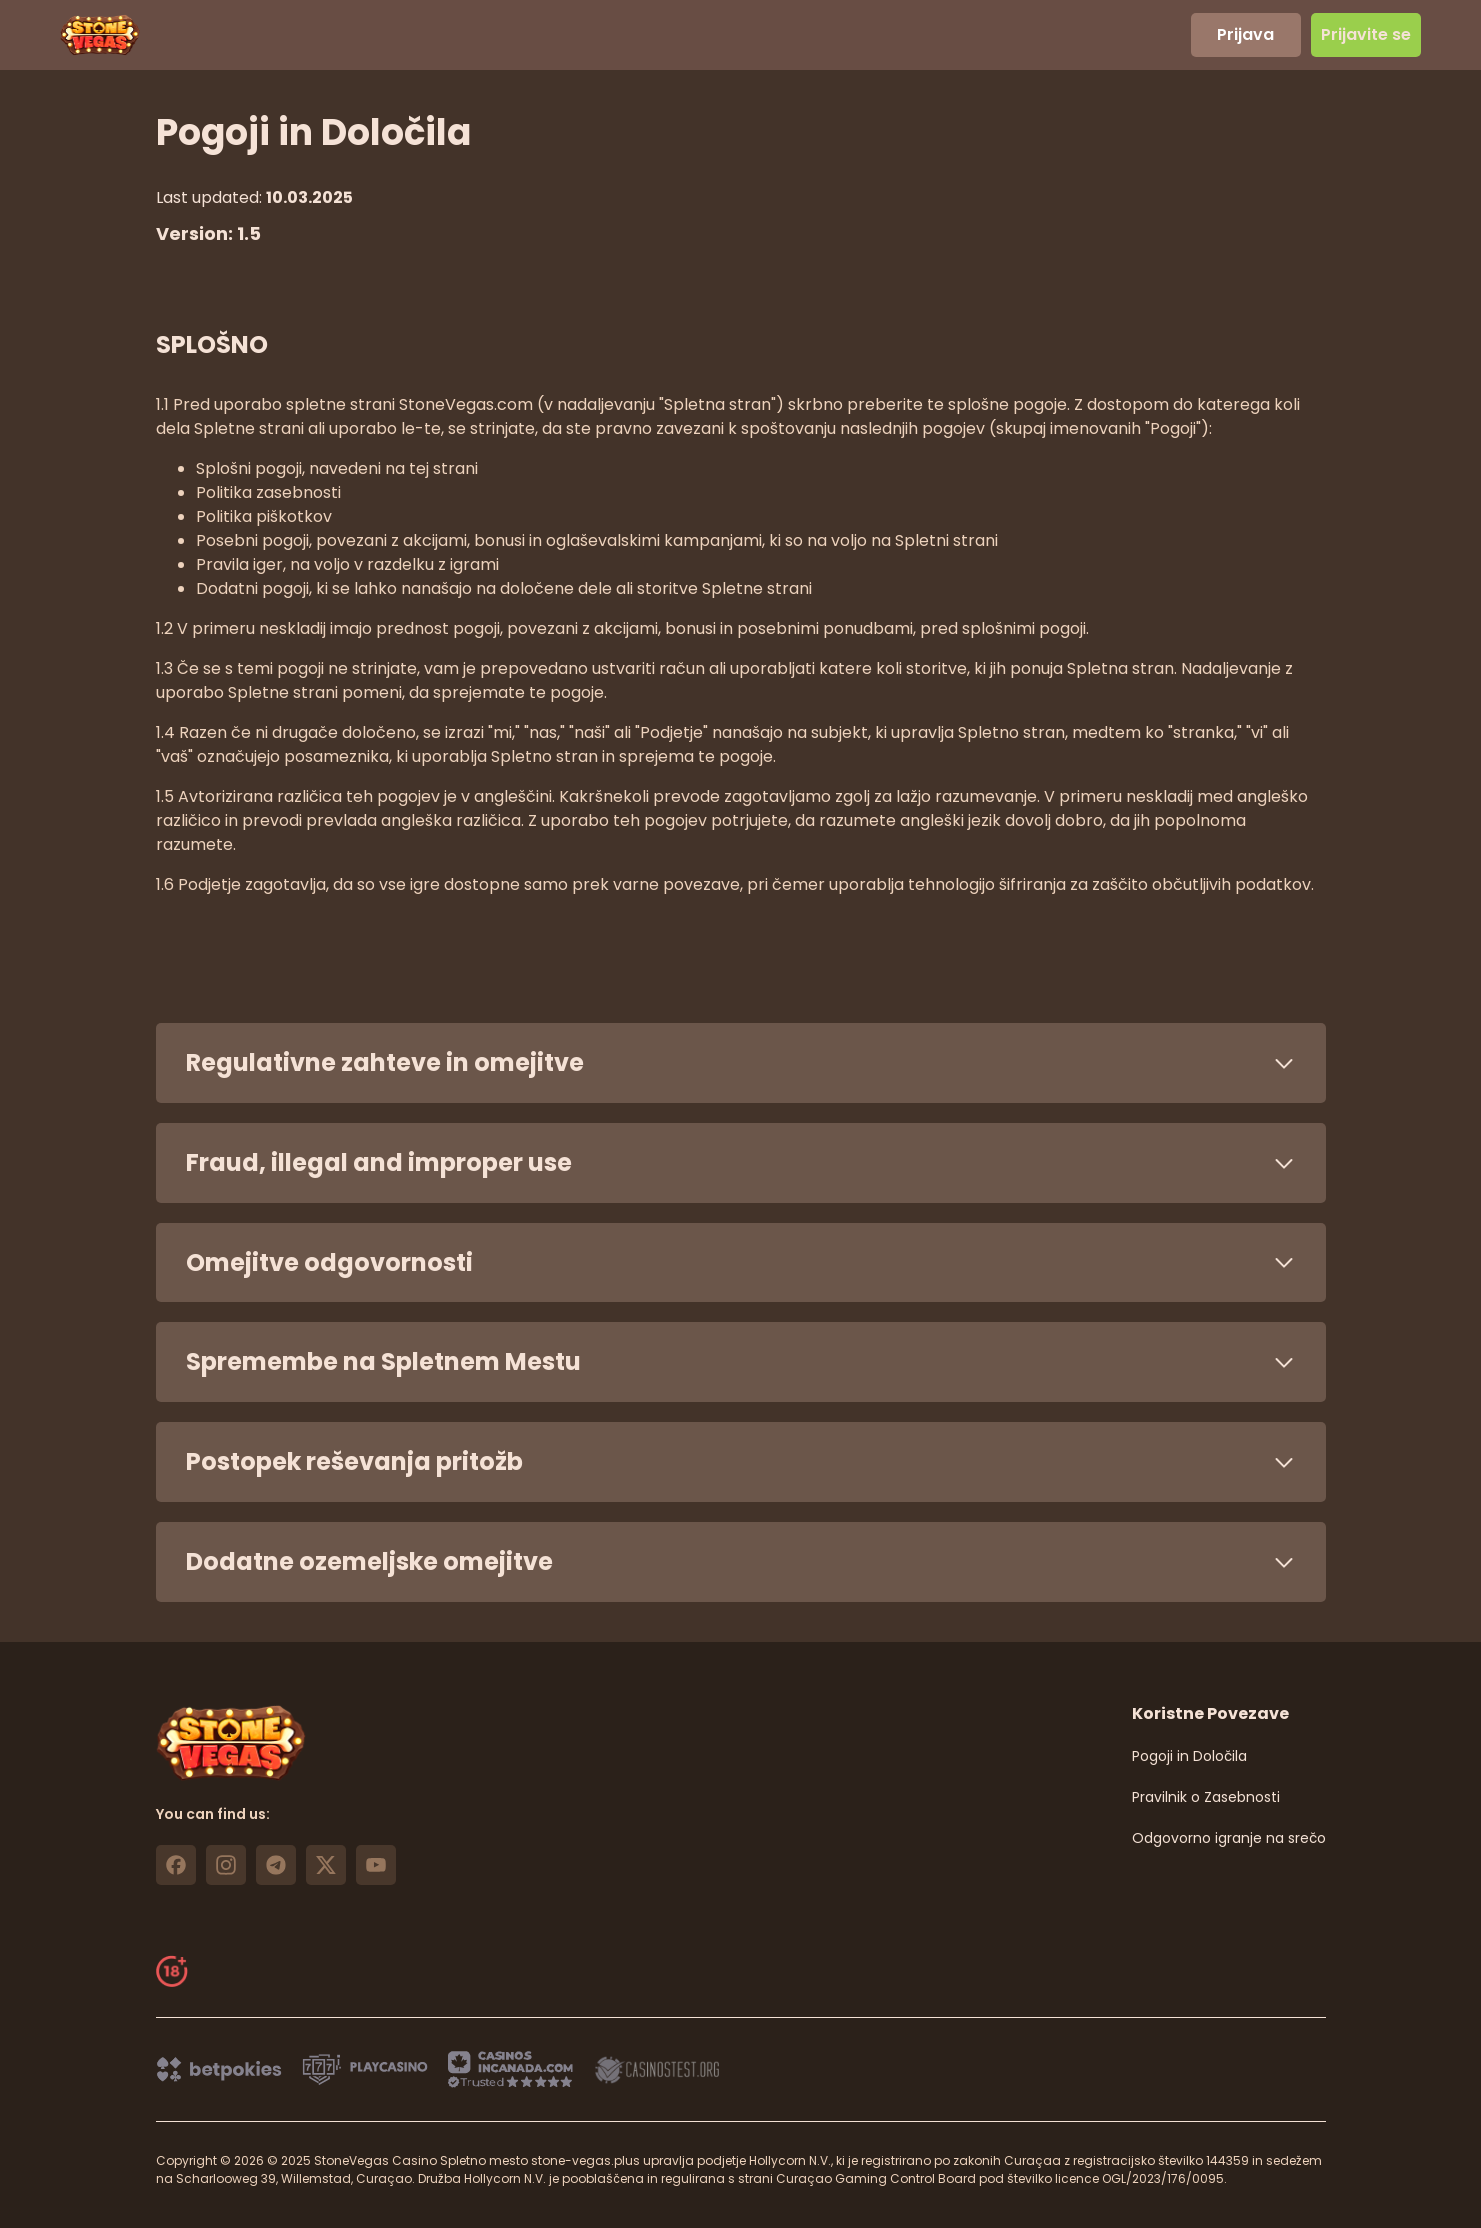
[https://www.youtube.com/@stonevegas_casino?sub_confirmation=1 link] (376, 1865)
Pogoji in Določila (1189, 1756)
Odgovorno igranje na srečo (1229, 1838)
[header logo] (100, 35)
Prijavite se (1366, 34)
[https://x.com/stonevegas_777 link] (326, 1865)
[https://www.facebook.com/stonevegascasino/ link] (176, 1865)
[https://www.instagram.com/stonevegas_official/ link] (226, 1865)
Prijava (1245, 34)
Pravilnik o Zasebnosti (1206, 1797)
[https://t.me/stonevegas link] (276, 1865)
